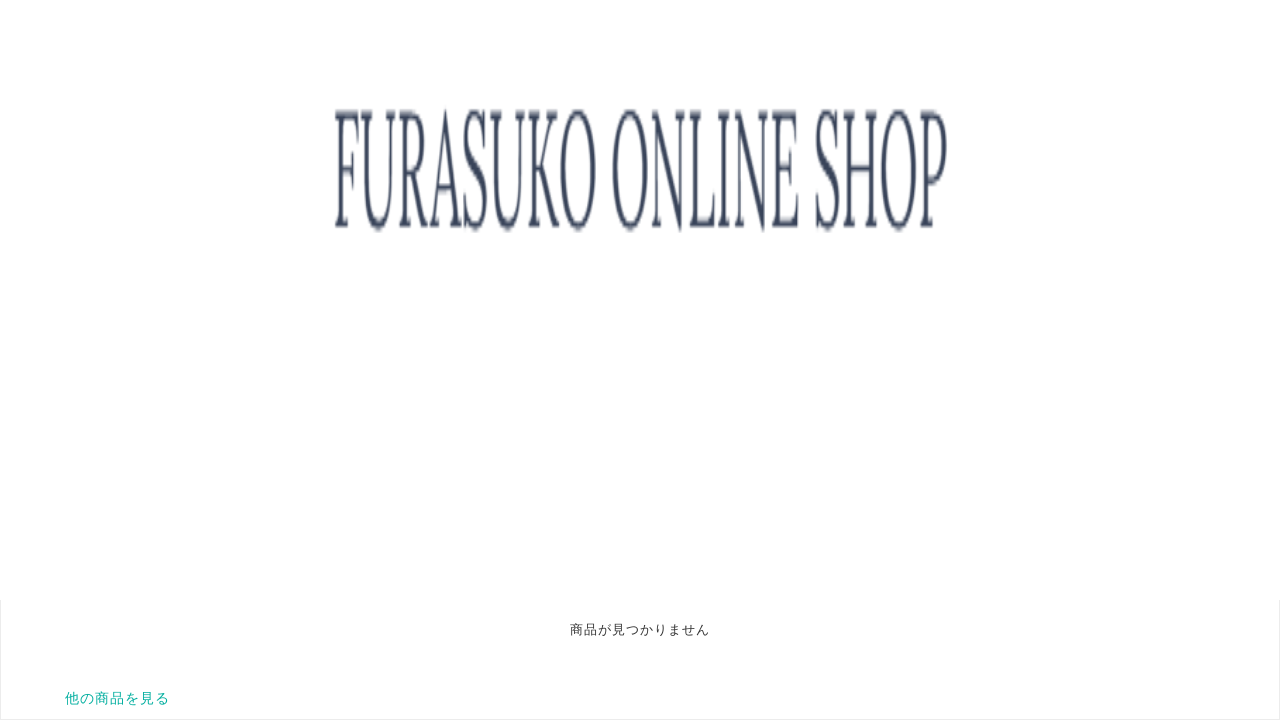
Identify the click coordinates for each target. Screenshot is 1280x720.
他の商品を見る (117, 698)
